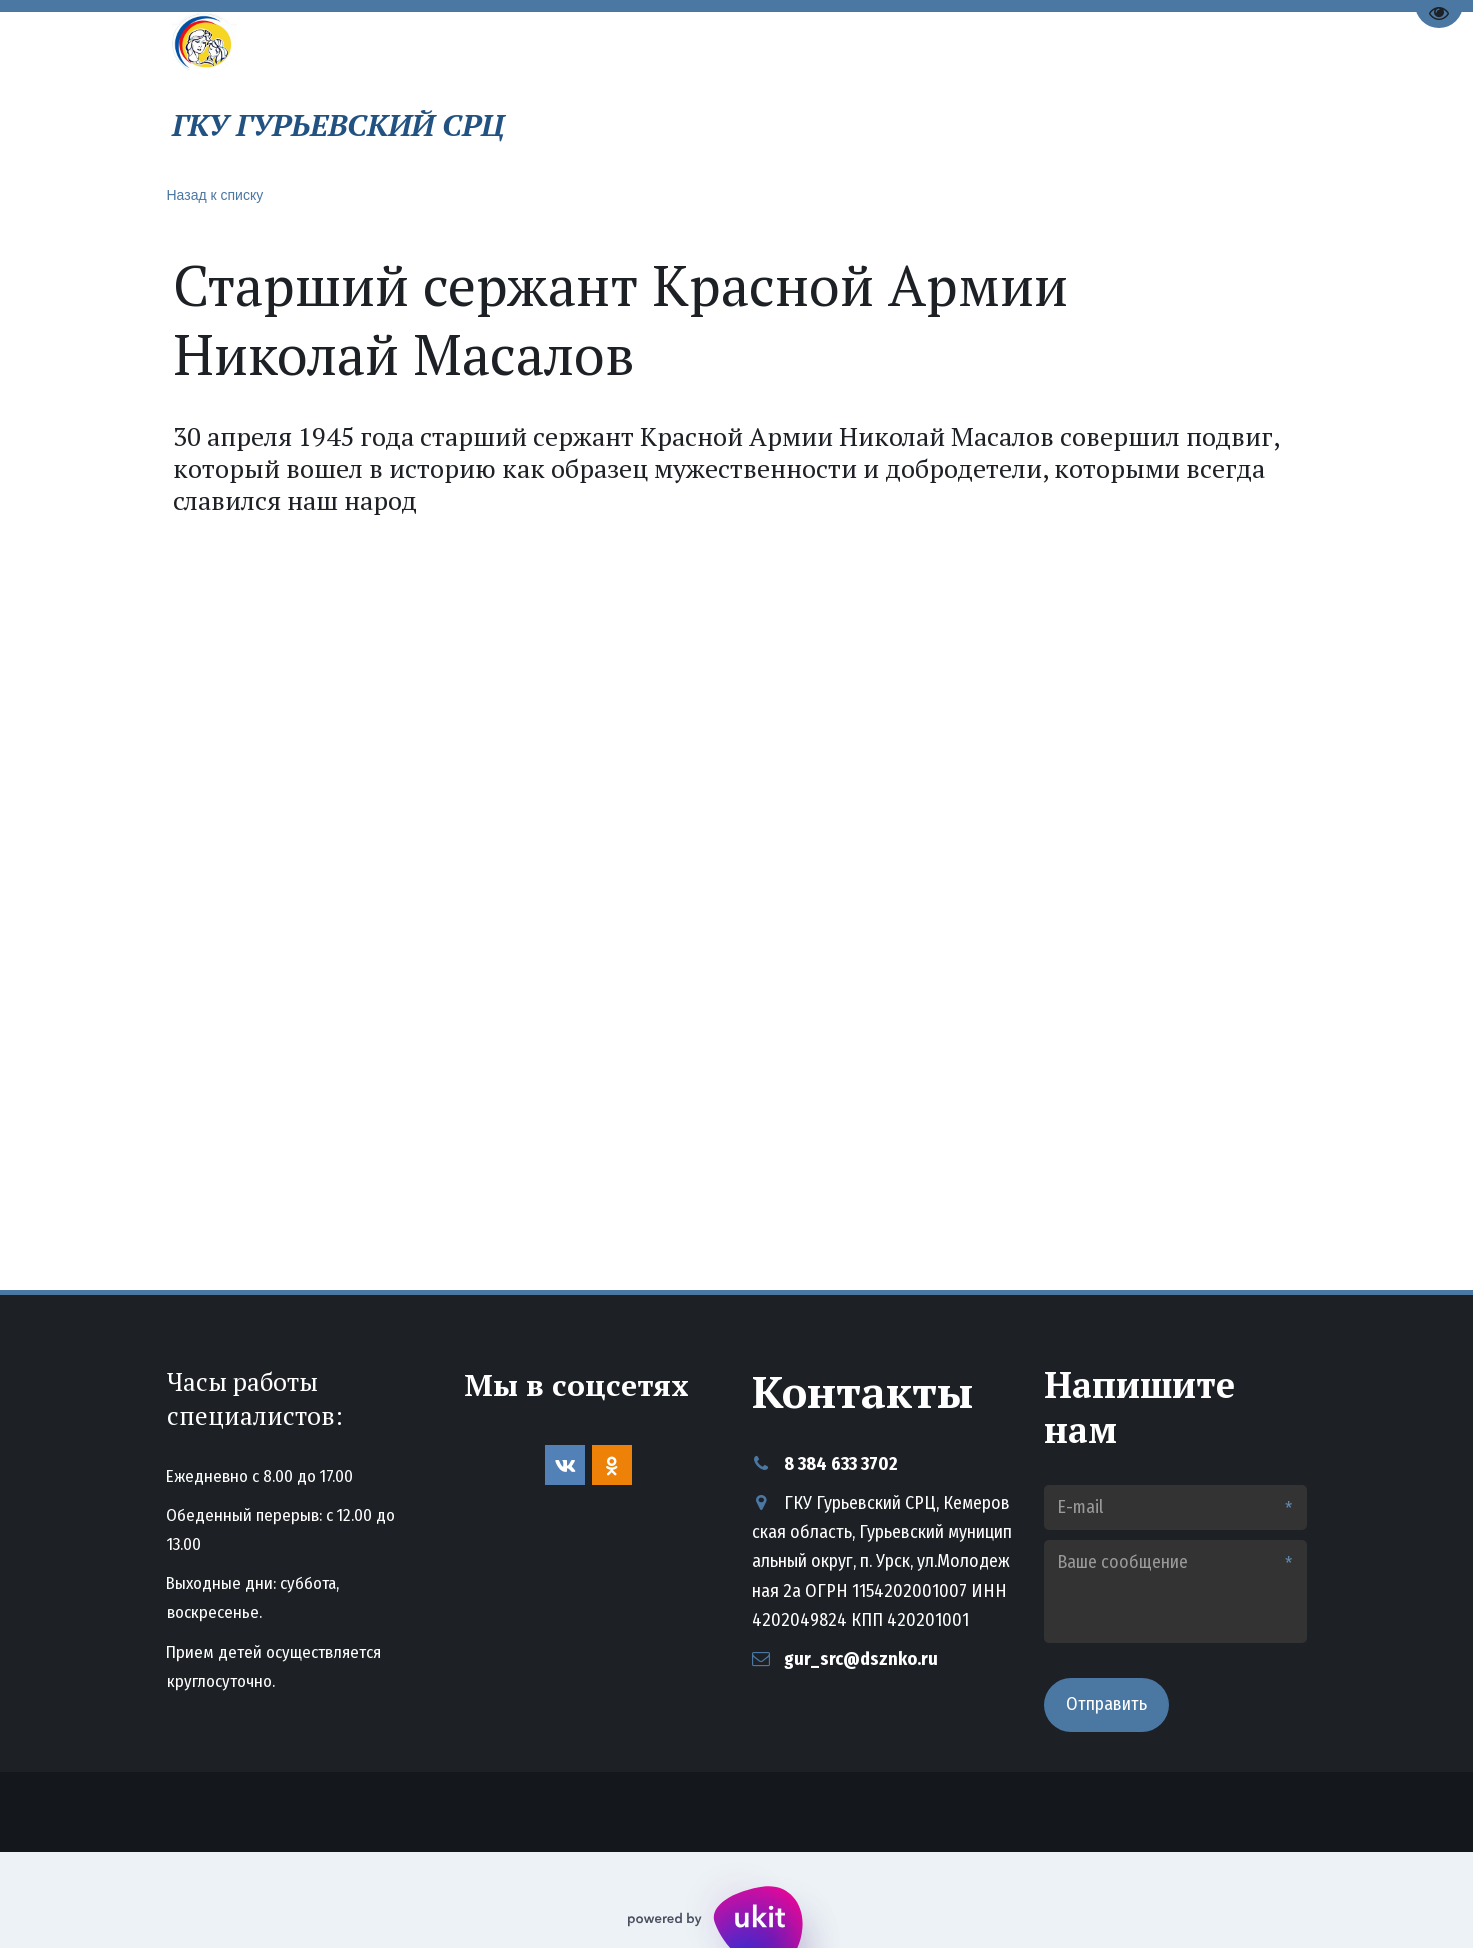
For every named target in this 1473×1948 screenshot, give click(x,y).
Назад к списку (215, 195)
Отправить (1106, 1704)
